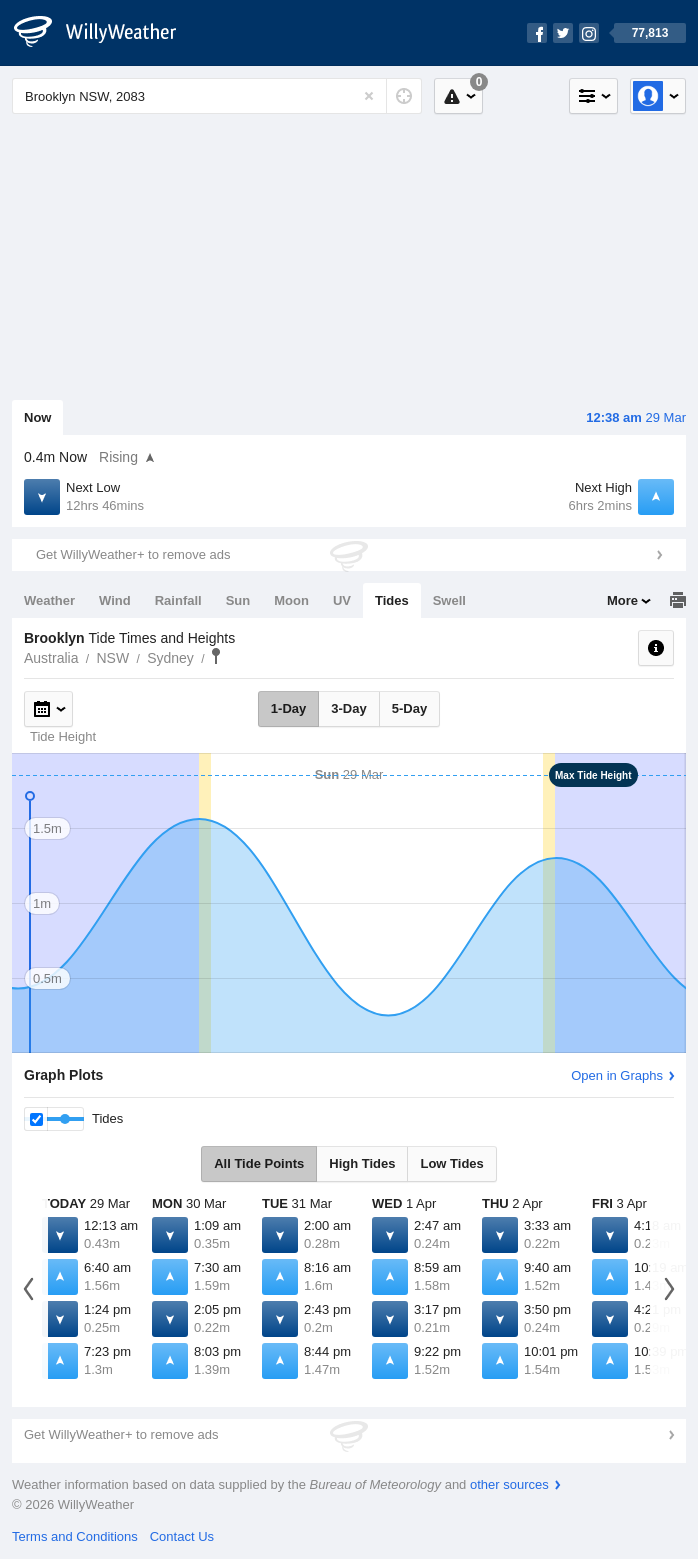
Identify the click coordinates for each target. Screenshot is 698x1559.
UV (342, 600)
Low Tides (451, 1163)
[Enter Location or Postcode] (217, 96)
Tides (392, 600)
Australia (51, 658)
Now (37, 417)
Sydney (170, 658)
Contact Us (182, 1536)
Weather (49, 600)
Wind (115, 600)
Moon (291, 600)
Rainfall (178, 600)
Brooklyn (216, 656)
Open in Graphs (617, 1075)
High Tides (362, 1163)
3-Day (348, 708)
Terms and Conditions (75, 1536)
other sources (509, 1484)
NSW (112, 658)
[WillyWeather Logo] (106, 33)
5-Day (409, 708)
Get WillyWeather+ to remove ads (133, 554)
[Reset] (369, 96)
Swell (449, 600)
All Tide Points (259, 1163)
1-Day (288, 708)
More (622, 600)
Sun (238, 600)
